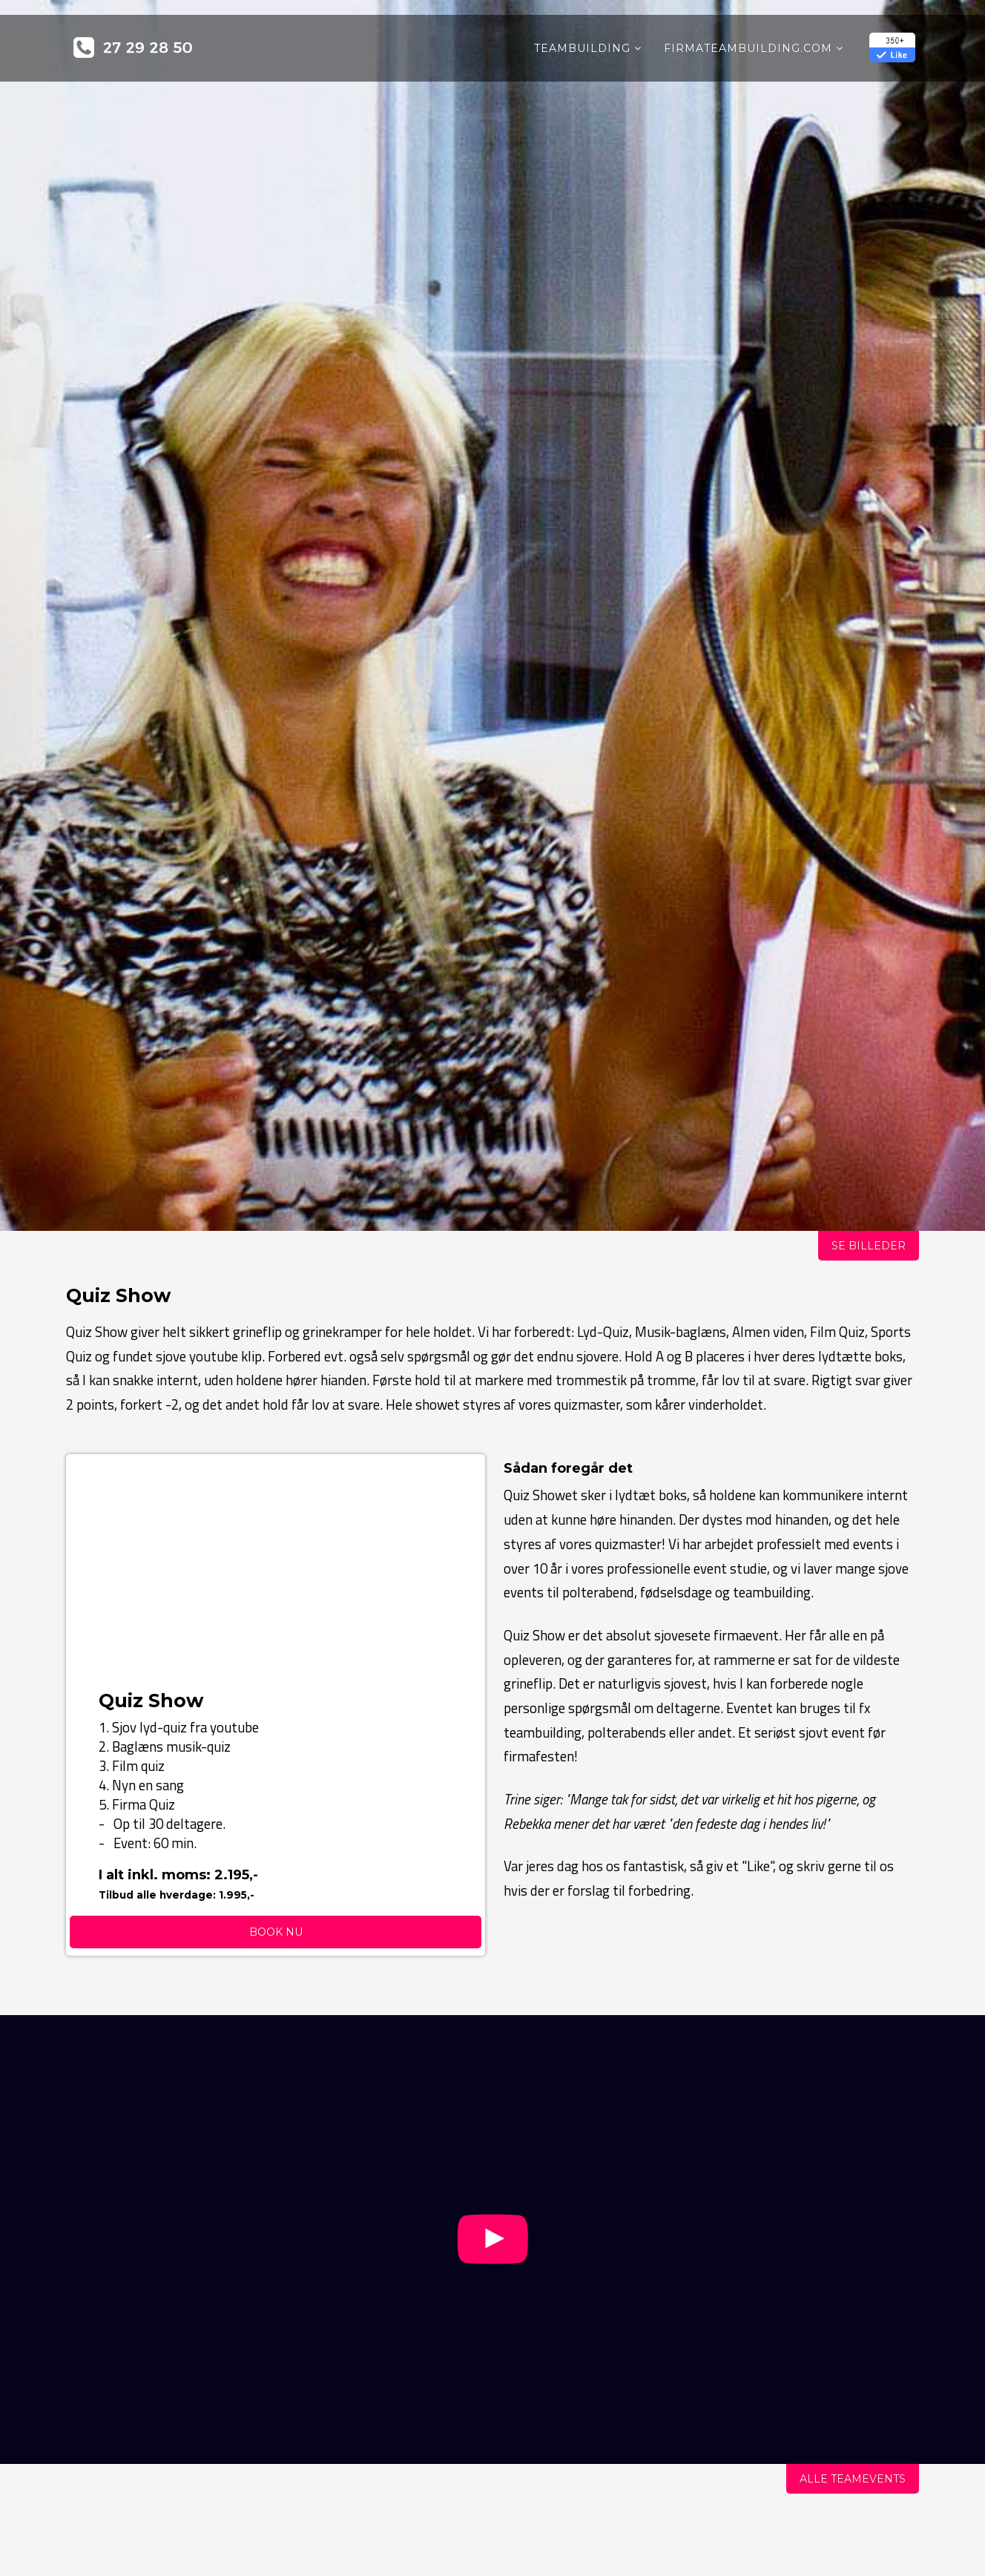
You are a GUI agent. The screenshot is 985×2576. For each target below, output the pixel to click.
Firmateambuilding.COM (748, 48)
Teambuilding (582, 48)
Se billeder (868, 1245)
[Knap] (493, 2260)
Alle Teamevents (853, 2478)
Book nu (276, 1932)
